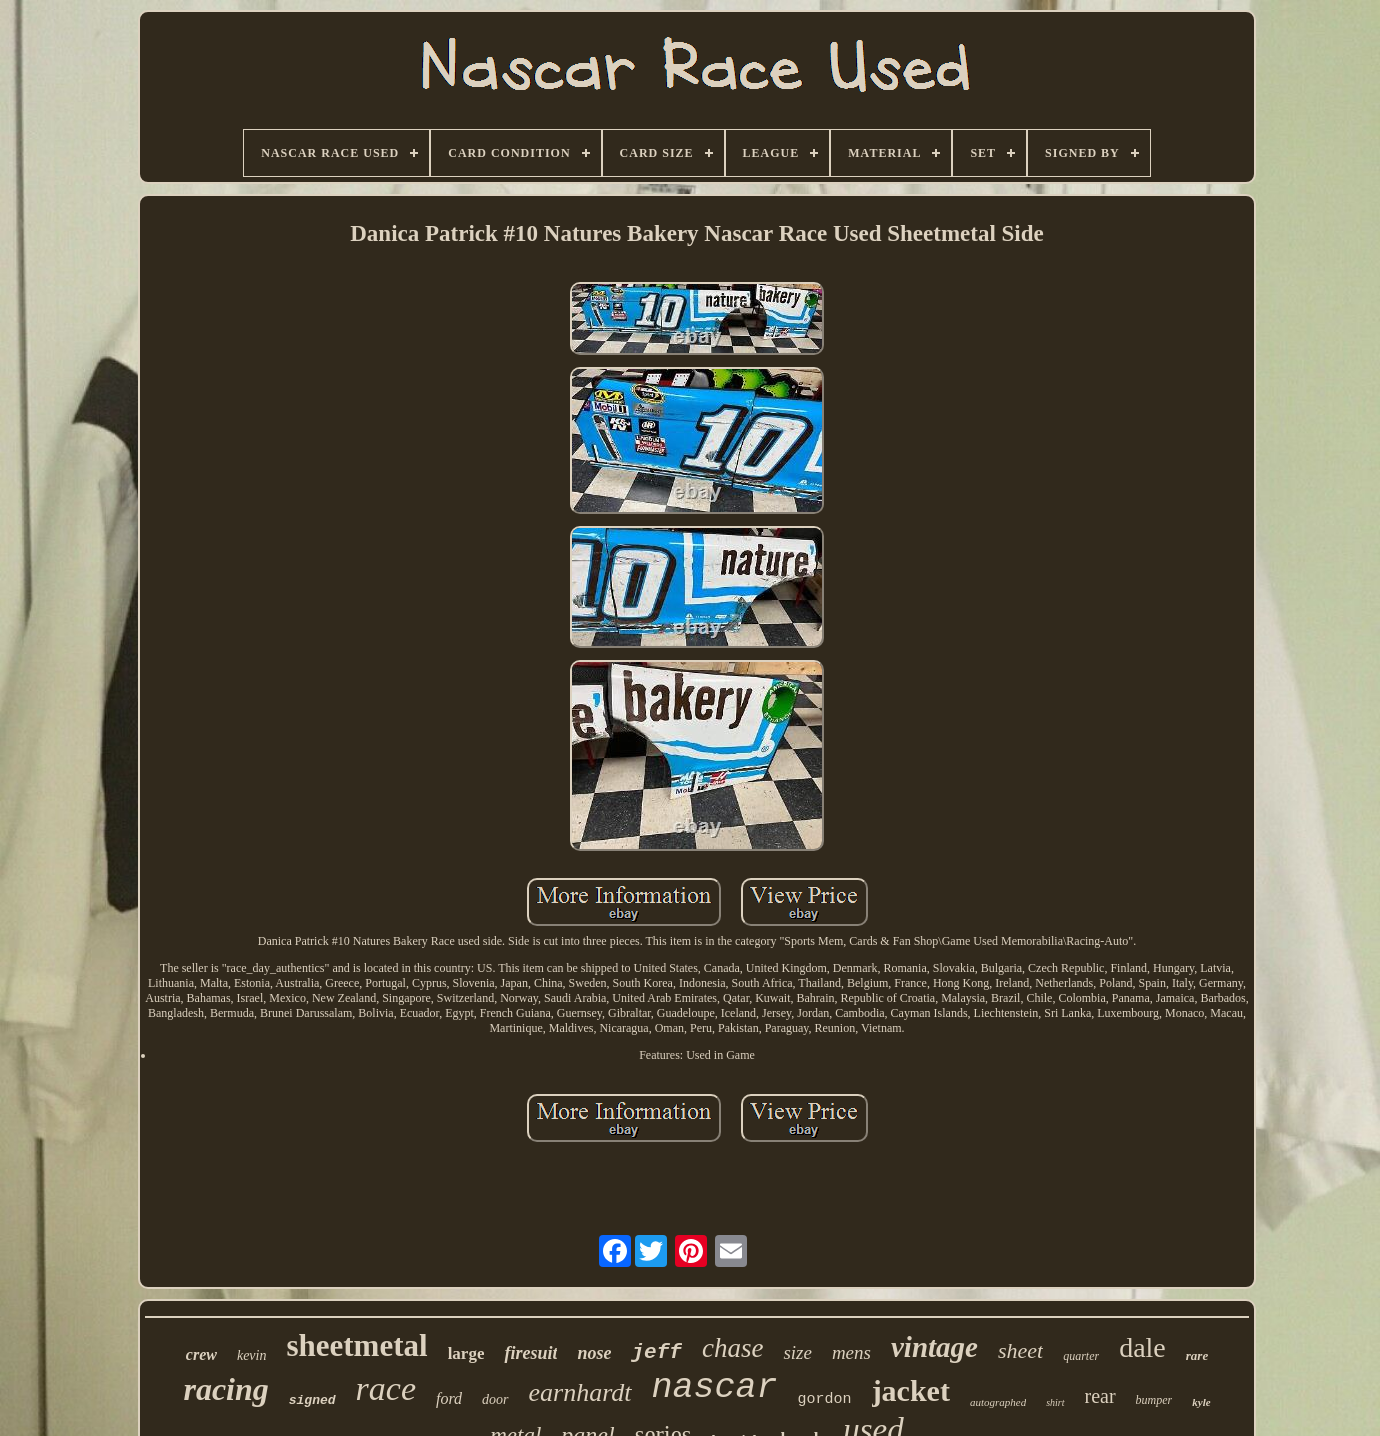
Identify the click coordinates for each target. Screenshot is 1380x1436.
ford (449, 1398)
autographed (998, 1402)
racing (225, 1389)
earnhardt (580, 1392)
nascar (715, 1388)
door (495, 1399)
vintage (934, 1347)
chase (732, 1348)
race (386, 1388)
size (797, 1352)
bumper (1154, 1400)
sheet (1020, 1350)
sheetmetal (356, 1345)
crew (201, 1354)
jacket (911, 1390)
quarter (1081, 1356)
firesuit (530, 1353)
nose (594, 1353)
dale (1142, 1347)
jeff (656, 1352)
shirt (1055, 1402)
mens (851, 1352)
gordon (825, 1399)
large (466, 1353)
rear (1100, 1396)
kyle (1201, 1402)
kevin (252, 1355)
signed (312, 1400)
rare (1197, 1355)
